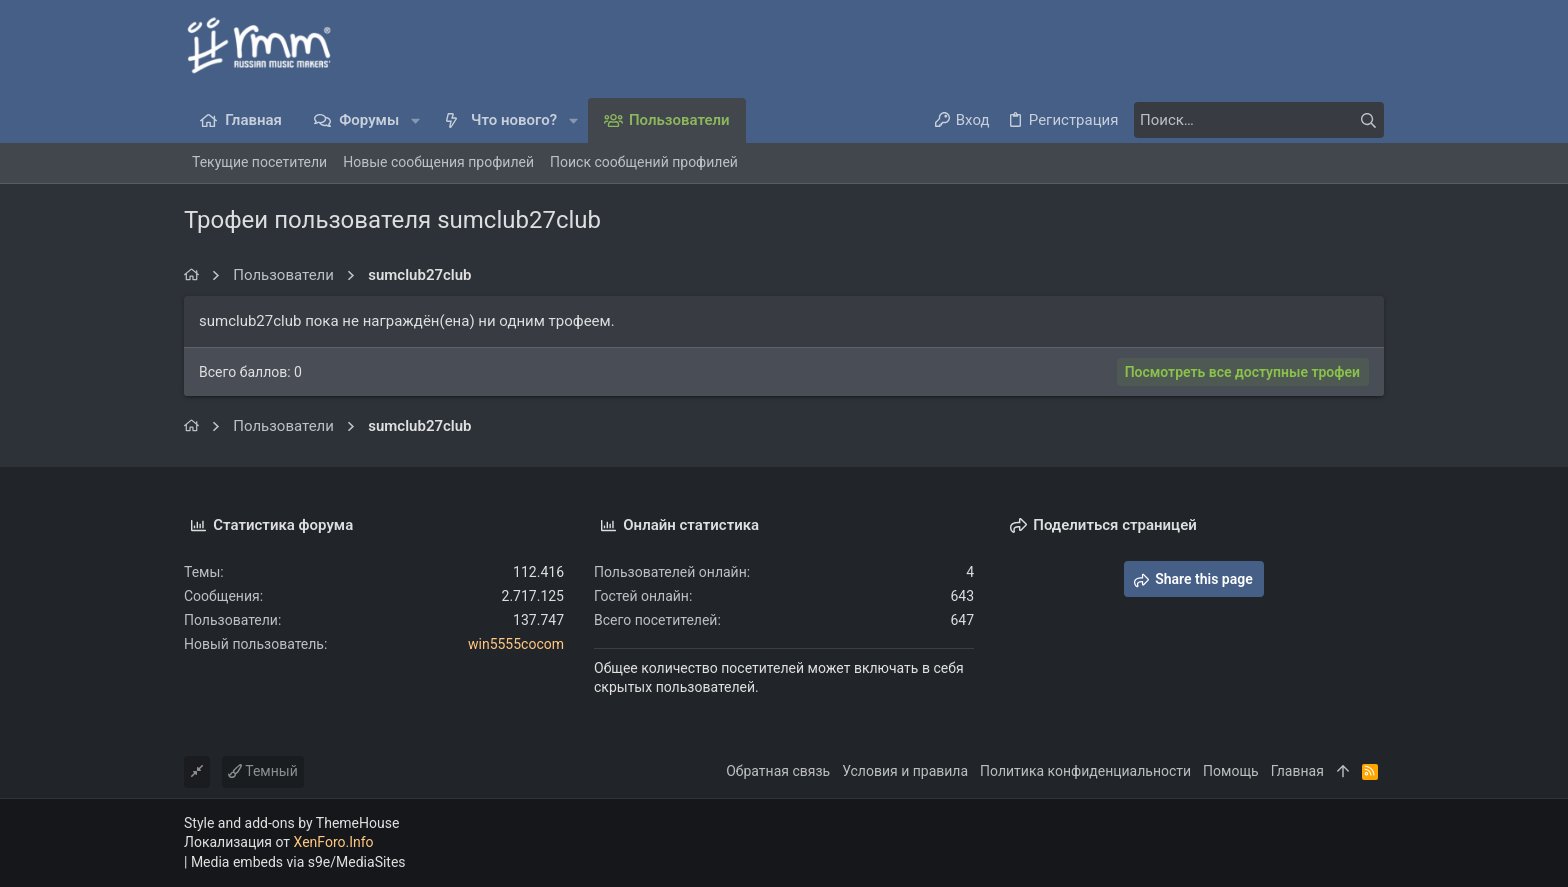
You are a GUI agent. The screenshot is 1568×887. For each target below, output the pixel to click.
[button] (415, 120)
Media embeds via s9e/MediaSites (298, 862)
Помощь (1231, 771)
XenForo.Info (334, 842)
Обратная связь (778, 771)
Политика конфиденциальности (1085, 771)
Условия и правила (905, 771)
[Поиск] (1259, 120)
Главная (1297, 771)
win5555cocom (516, 644)
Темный (263, 771)
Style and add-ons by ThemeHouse (291, 823)
